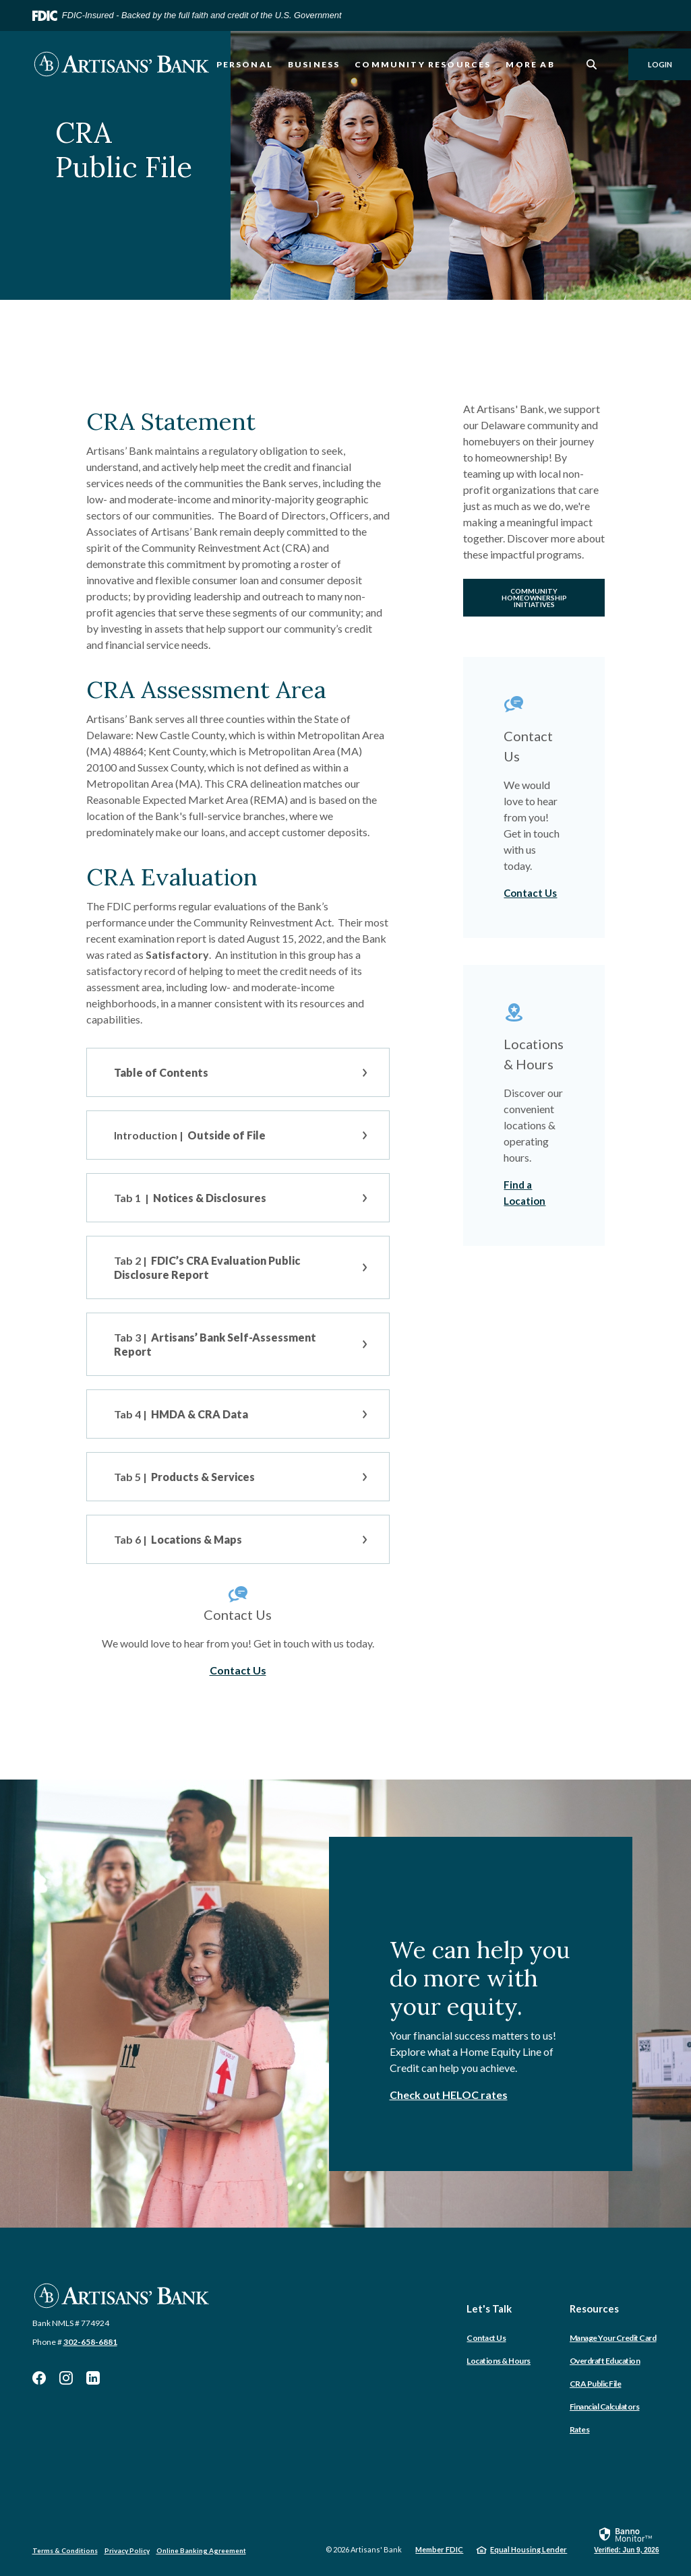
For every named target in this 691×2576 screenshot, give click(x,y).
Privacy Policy (127, 2550)
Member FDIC (439, 2549)
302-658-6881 (90, 2342)
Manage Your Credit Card (613, 2338)
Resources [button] (594, 2308)
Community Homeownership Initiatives (534, 597)
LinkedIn (93, 2378)
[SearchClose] (591, 64)
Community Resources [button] (423, 64)
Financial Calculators (605, 2406)
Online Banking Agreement (201, 2550)
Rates (580, 2429)
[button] (238, 1072)
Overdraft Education (605, 2361)
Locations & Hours (499, 2361)
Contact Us (238, 1670)
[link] (626, 2539)
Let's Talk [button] (489, 2308)
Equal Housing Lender (528, 2549)
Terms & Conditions (65, 2550)
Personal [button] (244, 64)
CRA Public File (596, 2384)
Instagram (66, 2378)
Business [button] (314, 64)
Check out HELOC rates (449, 2094)
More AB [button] (530, 64)
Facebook (39, 2378)
